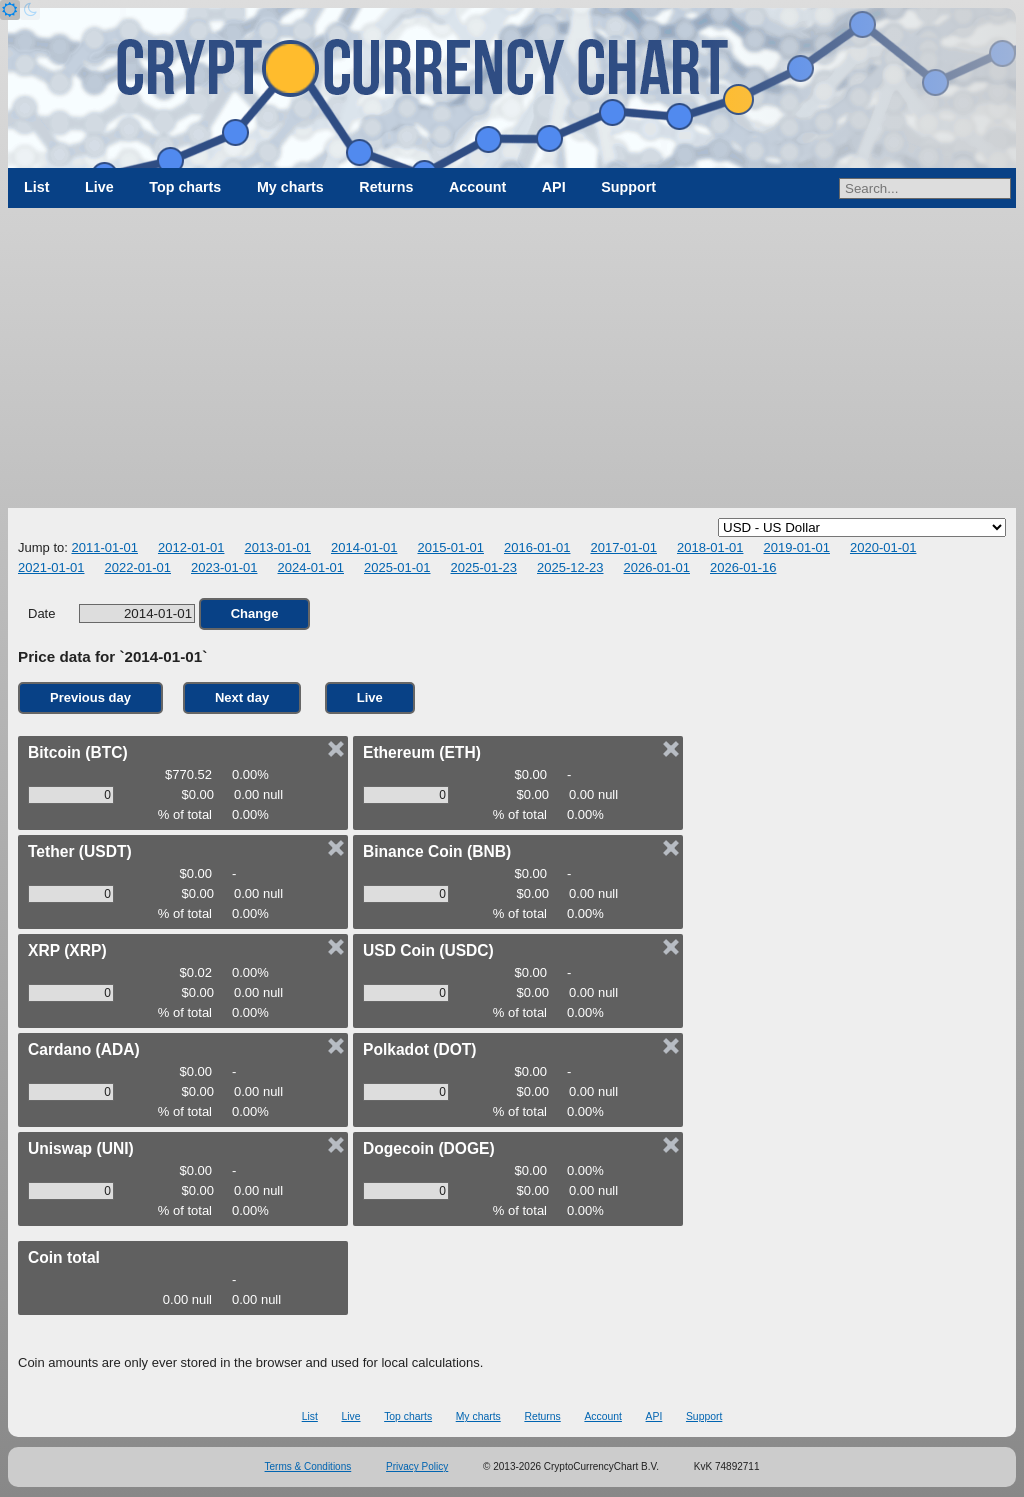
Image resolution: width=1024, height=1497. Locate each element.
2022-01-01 (138, 567)
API (554, 187)
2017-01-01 (623, 547)
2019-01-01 (796, 547)
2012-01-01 (191, 547)
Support (628, 187)
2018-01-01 (710, 547)
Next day (242, 697)
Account (477, 187)
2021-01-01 (51, 567)
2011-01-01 (104, 547)
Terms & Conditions (308, 1466)
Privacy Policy (417, 1466)
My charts (290, 187)
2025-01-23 (484, 567)
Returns (386, 187)
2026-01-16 (743, 567)
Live (99, 187)
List (36, 187)
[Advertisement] (512, 358)
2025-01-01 (397, 567)
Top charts (185, 187)
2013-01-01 (277, 547)
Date (111, 613)
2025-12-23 (570, 567)
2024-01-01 (311, 567)
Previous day (90, 697)
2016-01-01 (537, 547)
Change (255, 613)
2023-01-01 (224, 567)
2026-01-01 (657, 567)
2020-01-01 (883, 547)
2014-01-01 (364, 547)
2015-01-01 (450, 547)
